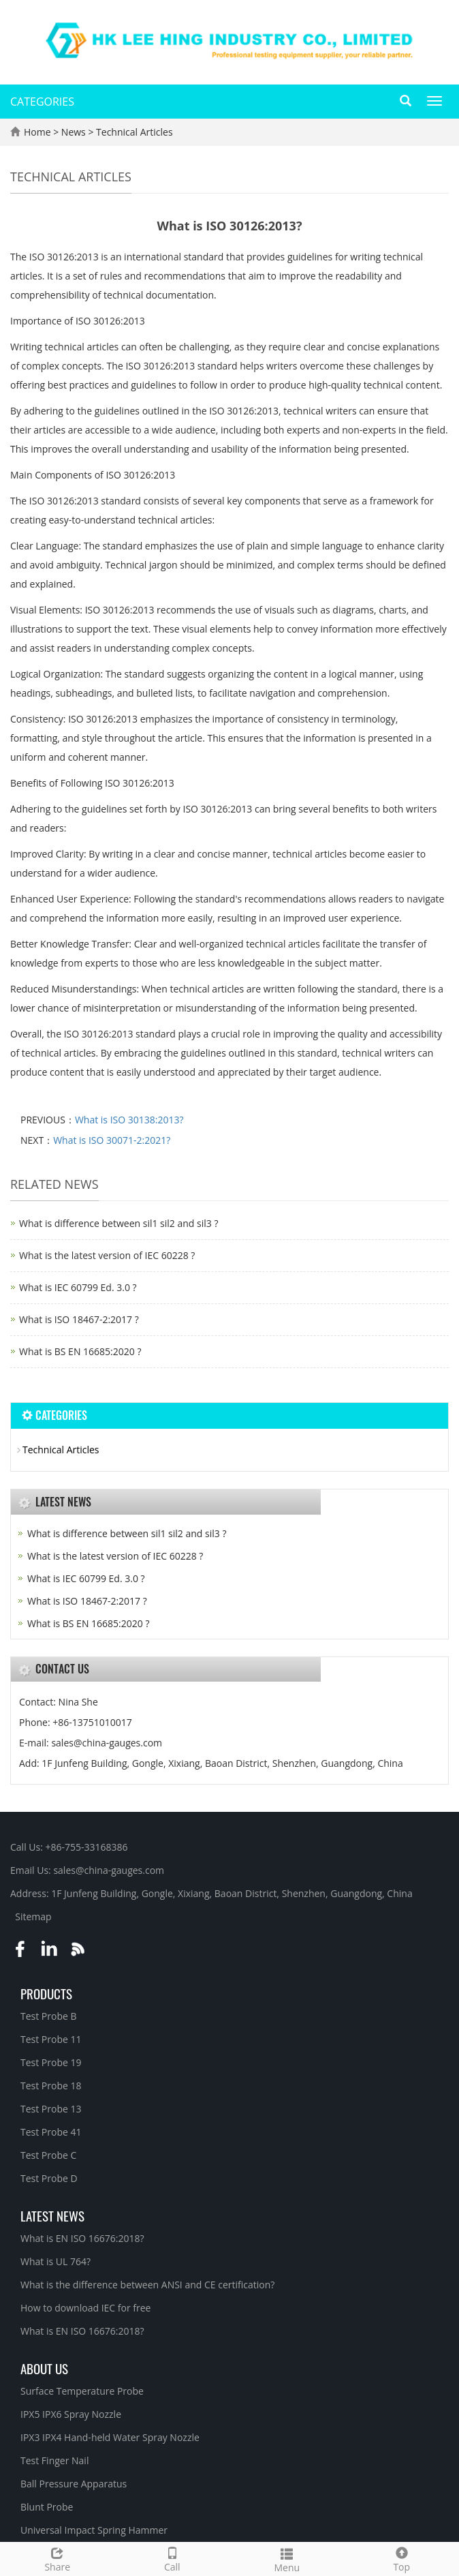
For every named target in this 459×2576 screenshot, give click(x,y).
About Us (44, 2368)
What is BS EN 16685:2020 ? (80, 1351)
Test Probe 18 (51, 2085)
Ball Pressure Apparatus (73, 2483)
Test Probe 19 (51, 2062)
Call (172, 2558)
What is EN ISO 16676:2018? (82, 2238)
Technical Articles (132, 131)
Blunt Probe (46, 2506)
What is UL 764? (55, 2261)
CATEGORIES (42, 101)
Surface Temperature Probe (82, 2390)
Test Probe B (48, 2016)
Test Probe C (48, 2155)
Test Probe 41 (51, 2131)
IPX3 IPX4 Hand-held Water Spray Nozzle (110, 2437)
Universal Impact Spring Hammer (94, 2530)
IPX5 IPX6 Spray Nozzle (70, 2414)
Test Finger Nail (54, 2460)
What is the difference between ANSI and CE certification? (147, 2284)
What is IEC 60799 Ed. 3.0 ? (78, 1287)
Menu (287, 2558)
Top (402, 2558)
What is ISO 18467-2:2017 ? (79, 1319)
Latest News (52, 2215)
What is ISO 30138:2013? (129, 1119)
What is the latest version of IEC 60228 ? (107, 1255)
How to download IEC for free (85, 2307)
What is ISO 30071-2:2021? (111, 1140)
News (75, 131)
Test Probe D (49, 2178)
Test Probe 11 (51, 2039)
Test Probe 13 (51, 2108)
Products (46, 1993)
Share (57, 2558)
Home (37, 131)
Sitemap (33, 1916)
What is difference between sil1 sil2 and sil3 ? (118, 1223)
